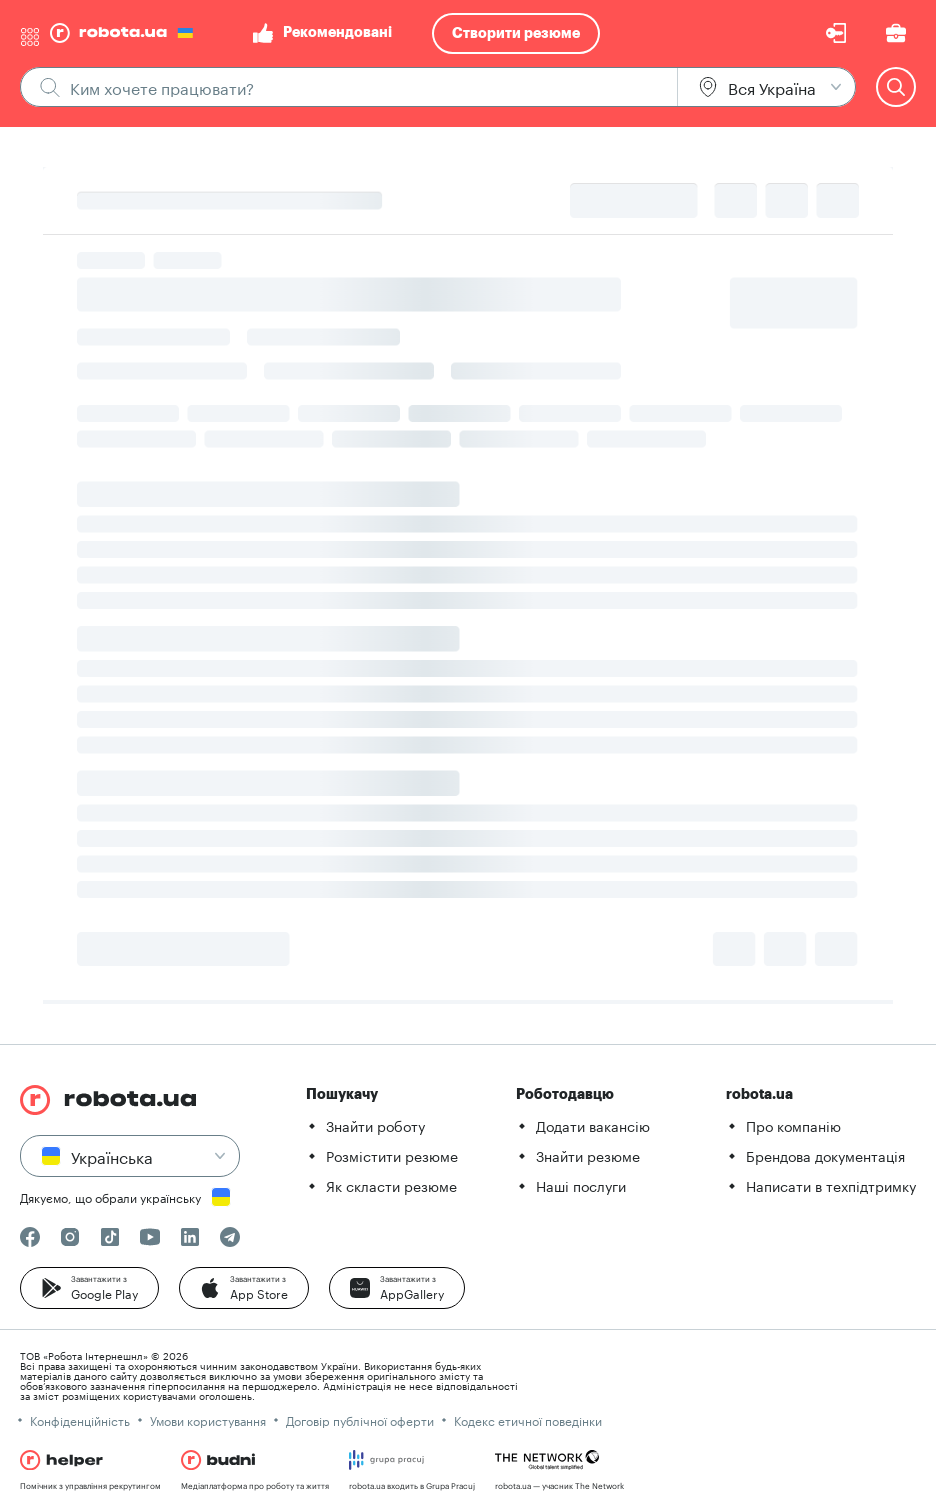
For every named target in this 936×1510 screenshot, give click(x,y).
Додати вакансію (593, 1125)
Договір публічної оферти (360, 1419)
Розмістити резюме (392, 1155)
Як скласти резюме (391, 1185)
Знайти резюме (588, 1155)
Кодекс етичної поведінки (528, 1419)
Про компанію (793, 1125)
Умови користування (208, 1419)
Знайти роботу (375, 1125)
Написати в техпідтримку (831, 1185)
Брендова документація (825, 1155)
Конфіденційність (80, 1419)
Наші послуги (581, 1185)
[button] (89, 1288)
